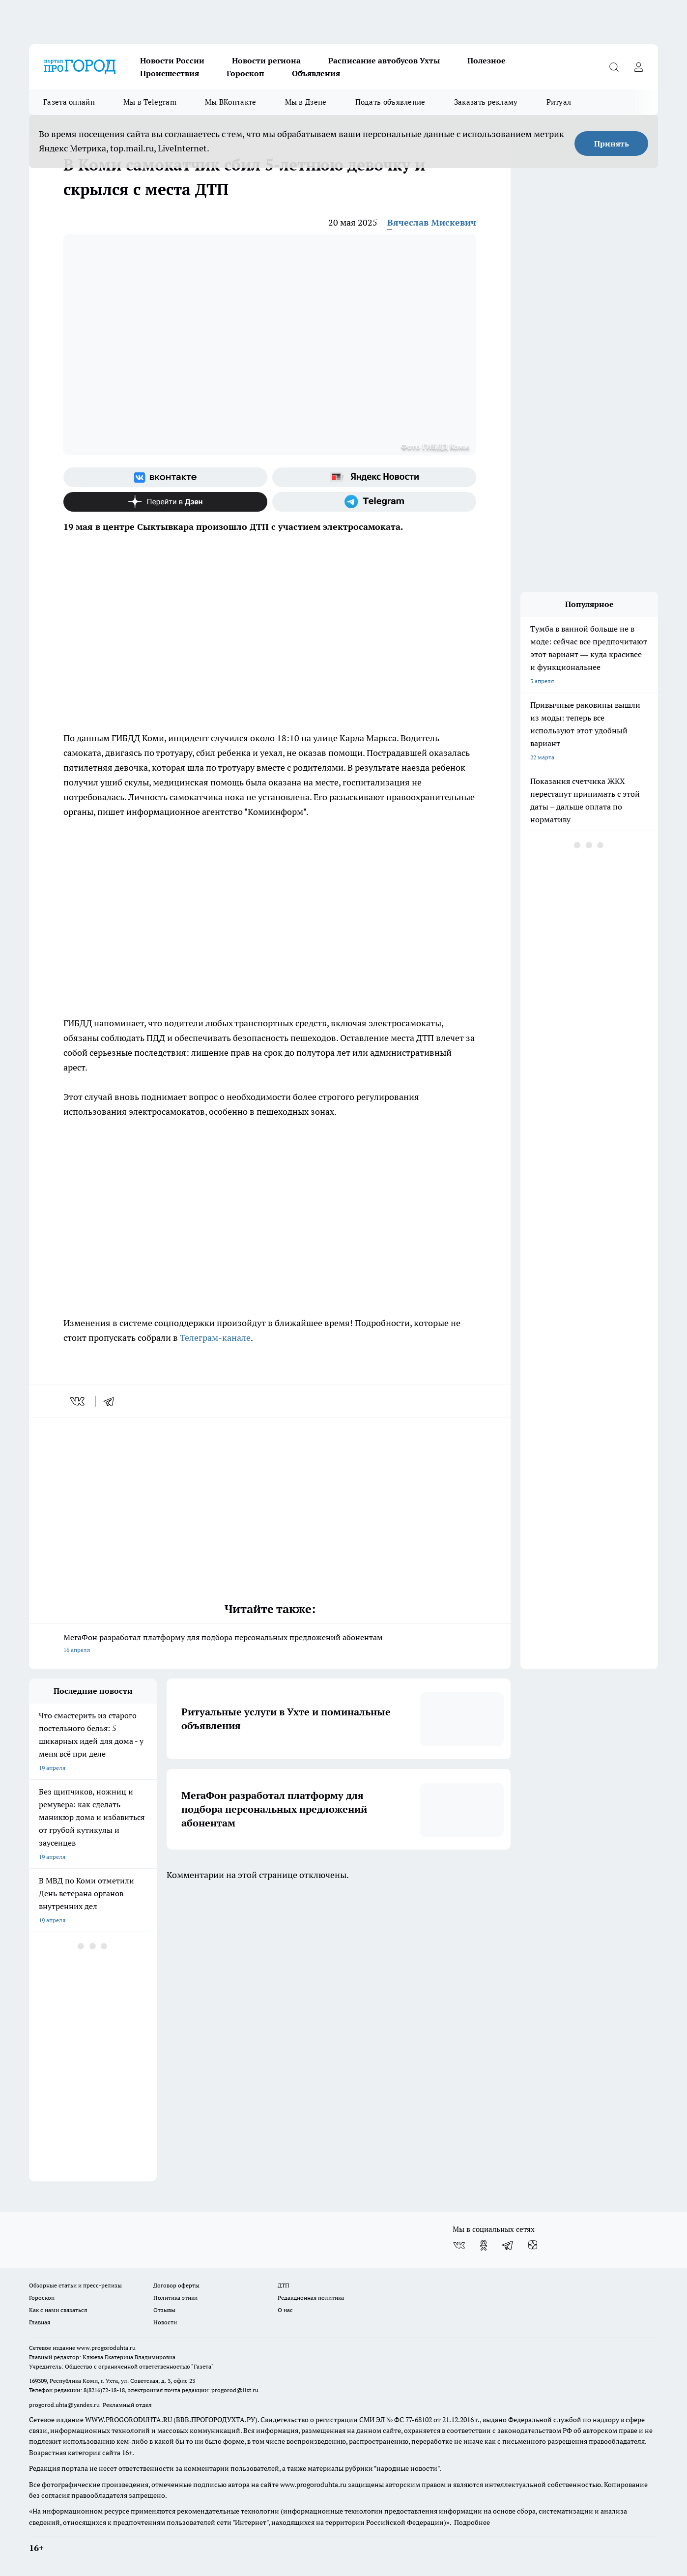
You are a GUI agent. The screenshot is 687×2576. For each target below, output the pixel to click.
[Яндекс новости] (374, 477)
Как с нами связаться (58, 2310)
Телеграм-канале (215, 1337)
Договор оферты (176, 2285)
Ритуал (559, 102)
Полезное (486, 60)
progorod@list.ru (234, 2390)
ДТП (283, 2285)
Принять (611, 143)
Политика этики (175, 2297)
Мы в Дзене (306, 102)
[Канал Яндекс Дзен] (165, 502)
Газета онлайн (69, 102)
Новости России (172, 60)
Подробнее (472, 2522)
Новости (165, 2322)
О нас (285, 2310)
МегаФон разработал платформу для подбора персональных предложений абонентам (269, 1644)
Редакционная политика (311, 2297)
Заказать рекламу (486, 102)
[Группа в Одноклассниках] (483, 2245)
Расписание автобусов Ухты (384, 60)
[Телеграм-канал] (374, 502)
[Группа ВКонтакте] (165, 477)
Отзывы (164, 2310)
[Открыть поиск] (614, 67)
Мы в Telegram (149, 102)
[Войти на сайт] (638, 67)
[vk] (78, 1401)
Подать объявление (390, 102)
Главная (39, 2322)
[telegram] (112, 1401)
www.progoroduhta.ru (106, 2347)
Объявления (316, 73)
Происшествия (169, 73)
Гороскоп (245, 73)
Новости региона (266, 60)
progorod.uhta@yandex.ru (65, 2404)
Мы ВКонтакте (231, 102)
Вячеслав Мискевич (431, 222)
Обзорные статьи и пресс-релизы (75, 2285)
